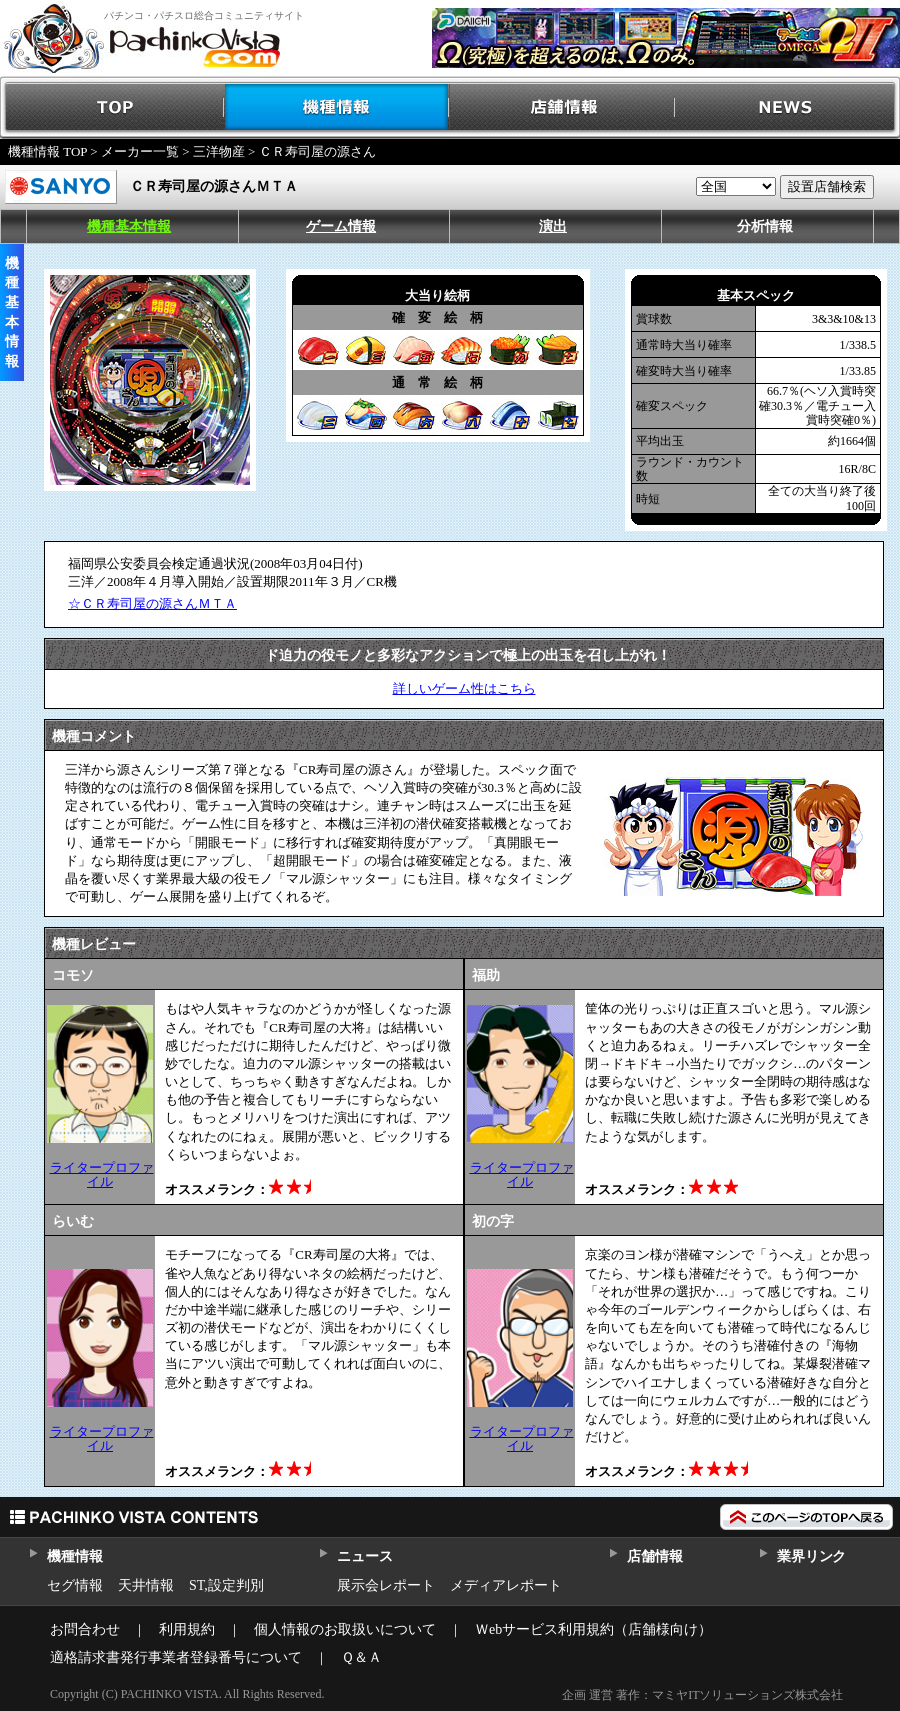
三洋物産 (219, 151)
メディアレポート (506, 1585)
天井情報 (146, 1585)
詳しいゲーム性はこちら (464, 688)
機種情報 (337, 107)
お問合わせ (85, 1629)
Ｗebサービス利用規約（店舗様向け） (593, 1629)
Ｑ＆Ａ (361, 1657)
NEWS (787, 107)
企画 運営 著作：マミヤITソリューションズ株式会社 (702, 1695)
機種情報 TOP (47, 151)
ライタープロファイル (102, 1174)
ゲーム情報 (341, 226)
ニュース (364, 1556)
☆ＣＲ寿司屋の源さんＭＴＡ (152, 603)
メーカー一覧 (140, 151)
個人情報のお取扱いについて (345, 1629)
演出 (553, 226)
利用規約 (187, 1629)
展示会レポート (386, 1585)
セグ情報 (75, 1585)
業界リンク (811, 1556)
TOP (112, 107)
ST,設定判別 (226, 1585)
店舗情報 (562, 107)
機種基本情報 (129, 226)
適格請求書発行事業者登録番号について (176, 1657)
